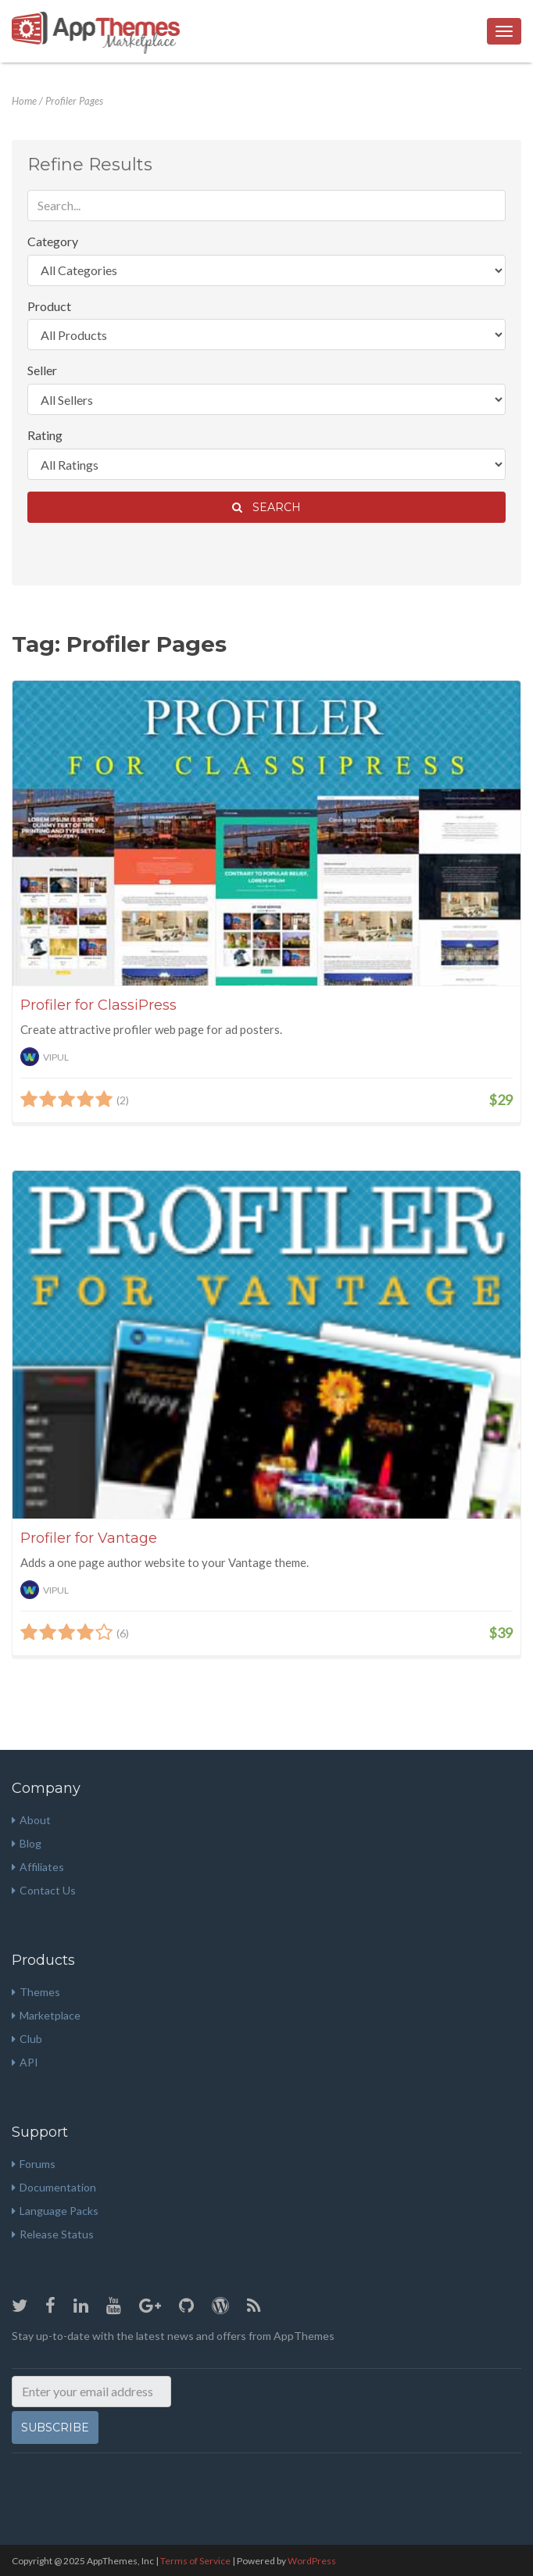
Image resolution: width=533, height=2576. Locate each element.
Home (24, 101)
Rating (45, 435)
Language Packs (55, 2210)
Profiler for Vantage (88, 1538)
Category (52, 241)
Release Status (53, 2234)
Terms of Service (195, 2561)
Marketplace (46, 2015)
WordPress (312, 2561)
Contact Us (44, 1890)
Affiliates (38, 1866)
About (31, 1819)
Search (266, 507)
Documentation (54, 2187)
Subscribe (55, 2427)
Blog (26, 1843)
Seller (42, 370)
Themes (36, 1991)
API (25, 2062)
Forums (33, 2163)
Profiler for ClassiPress (98, 1005)
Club (27, 2038)
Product (49, 306)
